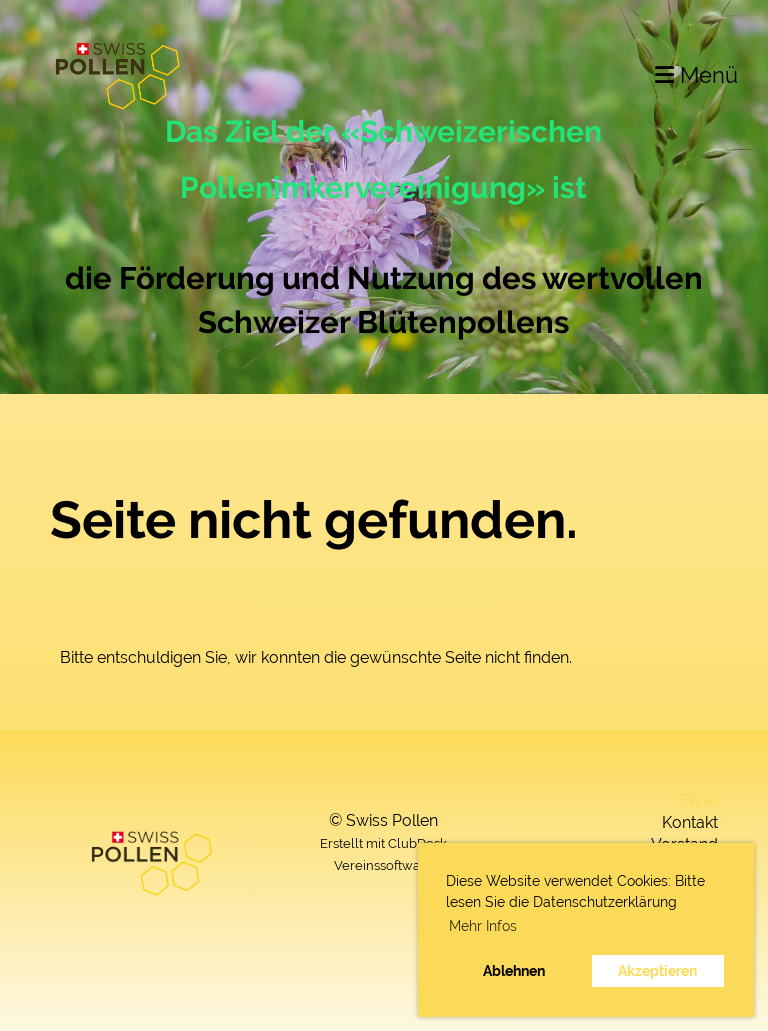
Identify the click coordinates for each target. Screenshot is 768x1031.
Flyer (699, 800)
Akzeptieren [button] (657, 970)
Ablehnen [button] (514, 970)
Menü (696, 75)
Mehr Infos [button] (483, 926)
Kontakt (690, 822)
